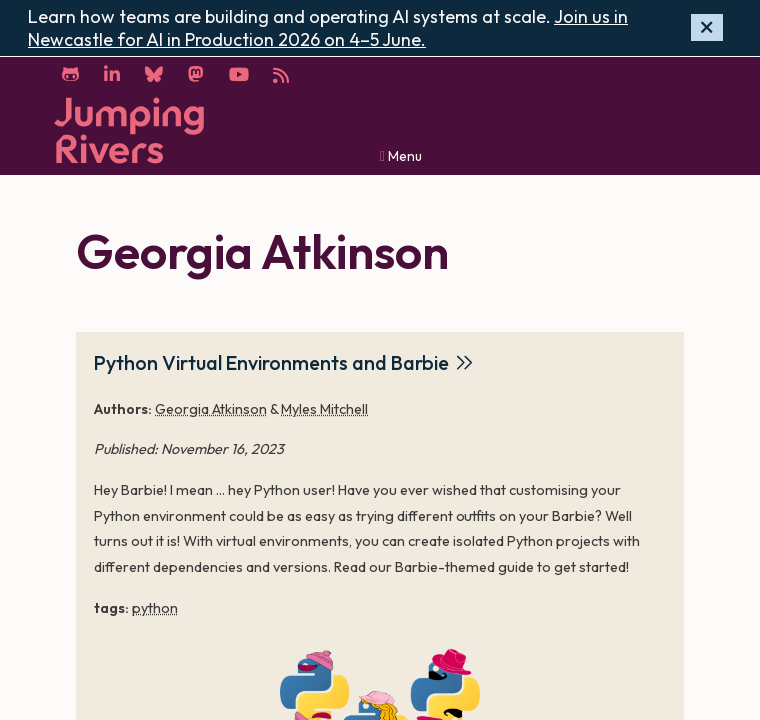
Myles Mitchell (324, 409)
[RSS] (282, 75)
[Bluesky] (154, 75)
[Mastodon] (196, 75)
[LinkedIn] (112, 75)
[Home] (129, 130)
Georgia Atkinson (211, 409)
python (155, 608)
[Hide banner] (707, 27)
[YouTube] (239, 75)
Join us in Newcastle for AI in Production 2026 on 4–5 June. (328, 28)
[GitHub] (70, 75)
